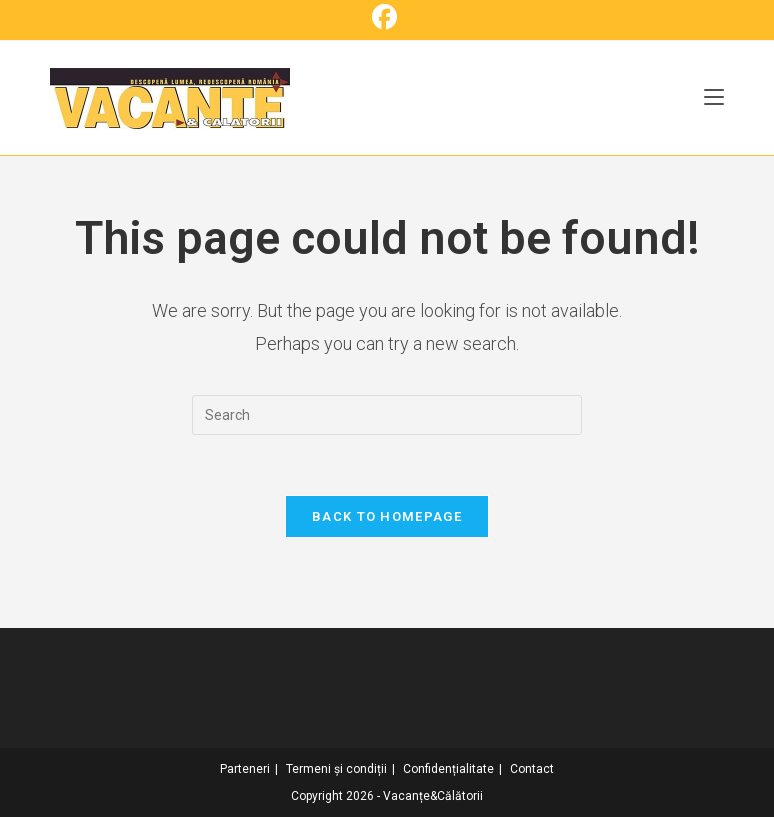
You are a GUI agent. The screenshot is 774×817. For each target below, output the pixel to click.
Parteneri (245, 769)
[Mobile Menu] (714, 98)
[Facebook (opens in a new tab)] (387, 17)
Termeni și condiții (336, 769)
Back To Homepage (387, 516)
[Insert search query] (387, 415)
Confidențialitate (448, 769)
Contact (532, 769)
